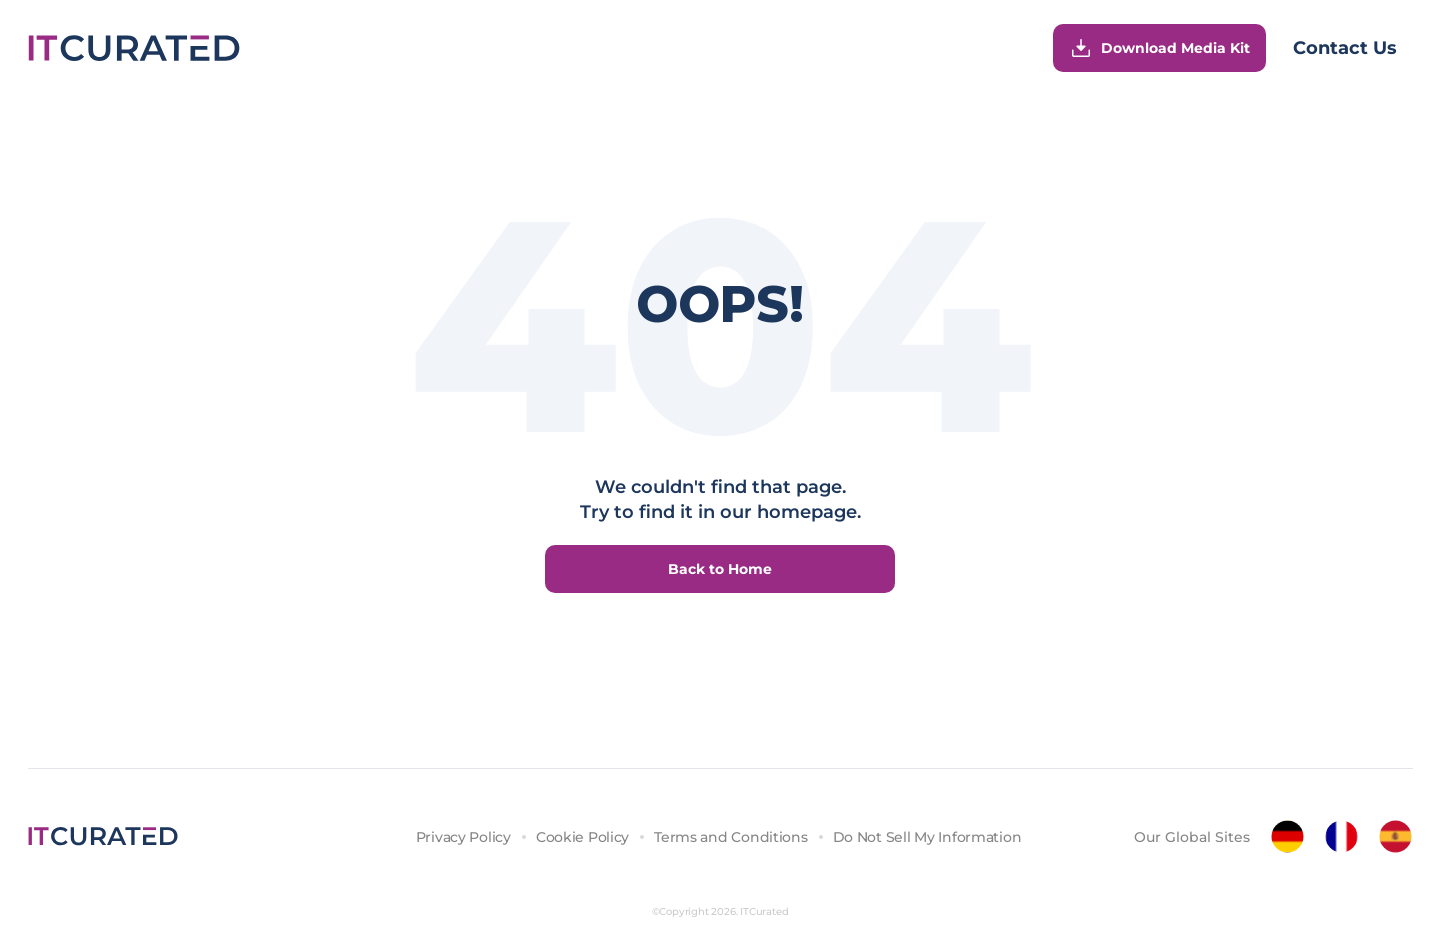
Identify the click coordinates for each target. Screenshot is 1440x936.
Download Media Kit (1159, 48)
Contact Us (1345, 48)
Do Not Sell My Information (927, 837)
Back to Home (720, 569)
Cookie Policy (582, 837)
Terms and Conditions (730, 837)
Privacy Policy (463, 837)
